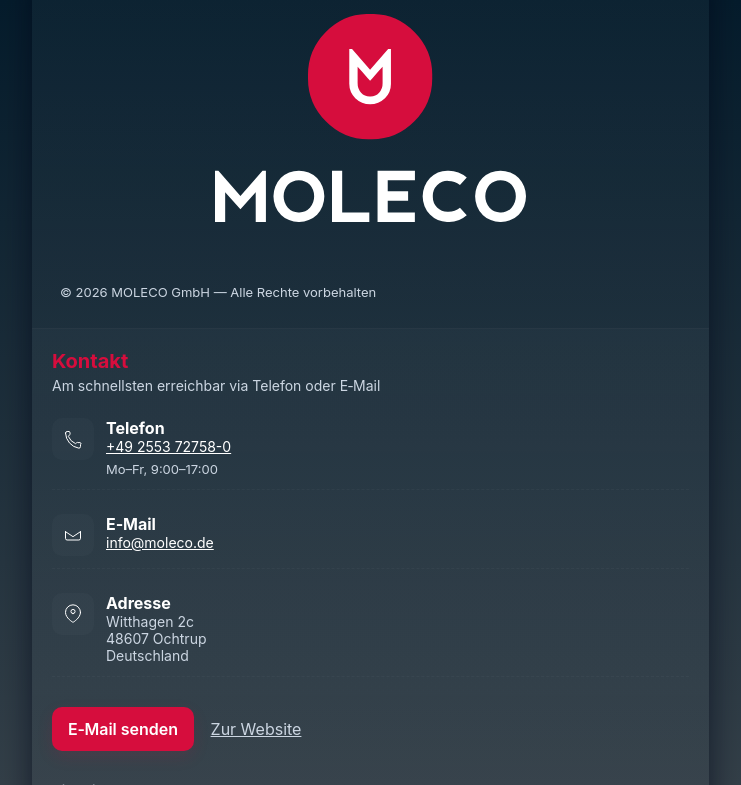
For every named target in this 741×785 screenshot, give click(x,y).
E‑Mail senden (123, 729)
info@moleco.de (160, 542)
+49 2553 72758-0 (168, 446)
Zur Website (256, 729)
